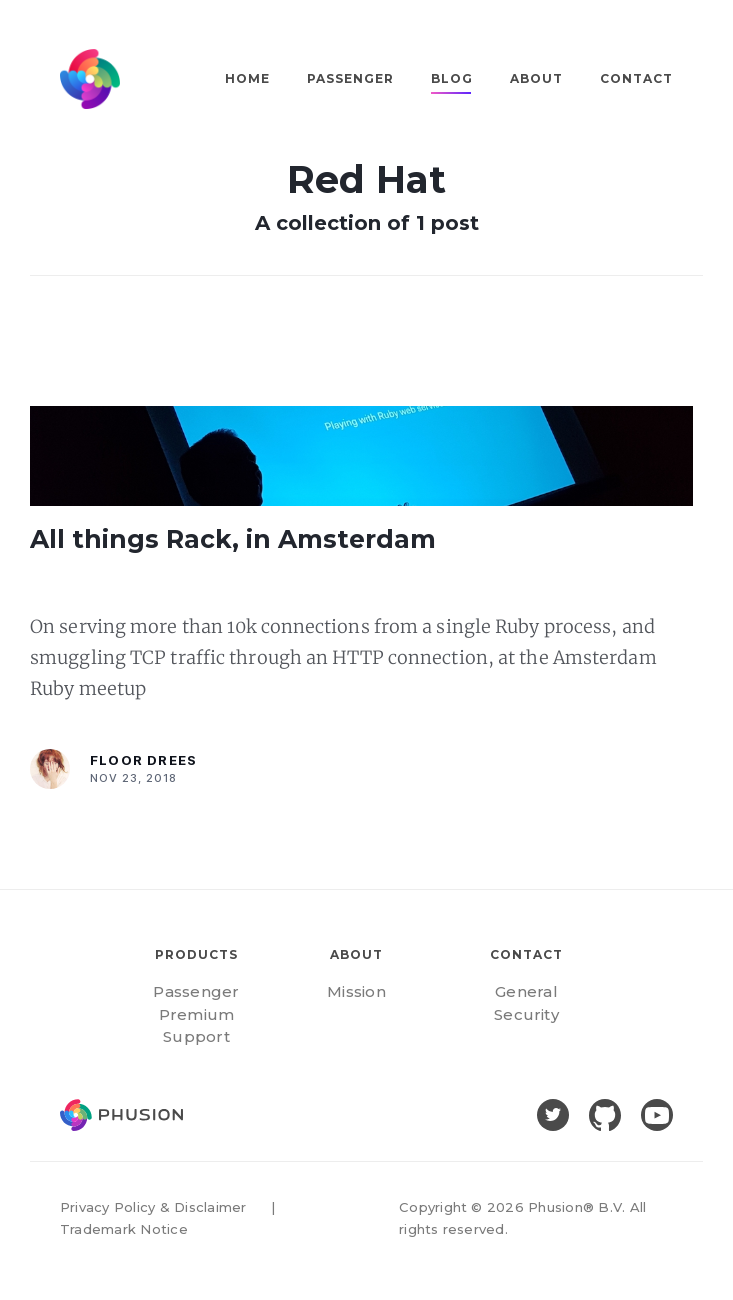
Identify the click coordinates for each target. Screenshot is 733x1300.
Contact (636, 78)
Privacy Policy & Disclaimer (153, 1207)
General (526, 991)
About (536, 78)
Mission (356, 991)
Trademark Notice (124, 1229)
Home (247, 78)
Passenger (350, 78)
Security (526, 1014)
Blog (452, 78)
